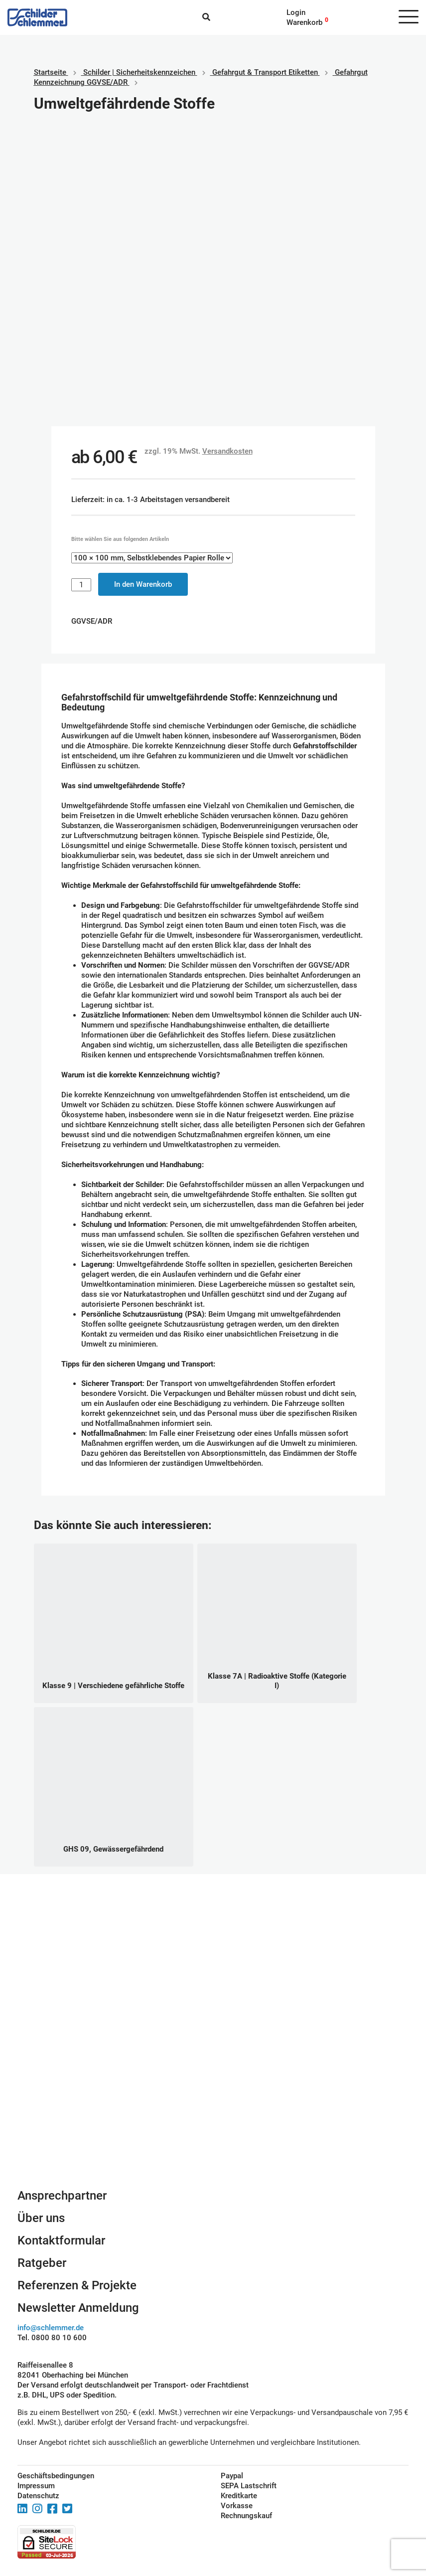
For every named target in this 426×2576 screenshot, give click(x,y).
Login (295, 12)
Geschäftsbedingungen (55, 2475)
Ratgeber (41, 2263)
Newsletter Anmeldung (78, 2308)
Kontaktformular (61, 2240)
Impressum (36, 2485)
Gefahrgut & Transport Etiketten (265, 72)
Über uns (41, 2218)
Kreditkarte (239, 2495)
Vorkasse (237, 2505)
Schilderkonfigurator (213, 2079)
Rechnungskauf (246, 2515)
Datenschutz (38, 2495)
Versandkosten (227, 451)
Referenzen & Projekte (77, 2285)
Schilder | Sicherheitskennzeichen (139, 72)
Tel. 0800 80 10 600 (52, 2337)
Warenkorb (304, 22)
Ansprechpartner (62, 2196)
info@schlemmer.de (50, 2327)
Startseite (50, 72)
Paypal (232, 2475)
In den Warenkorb (143, 584)
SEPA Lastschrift (249, 2485)
